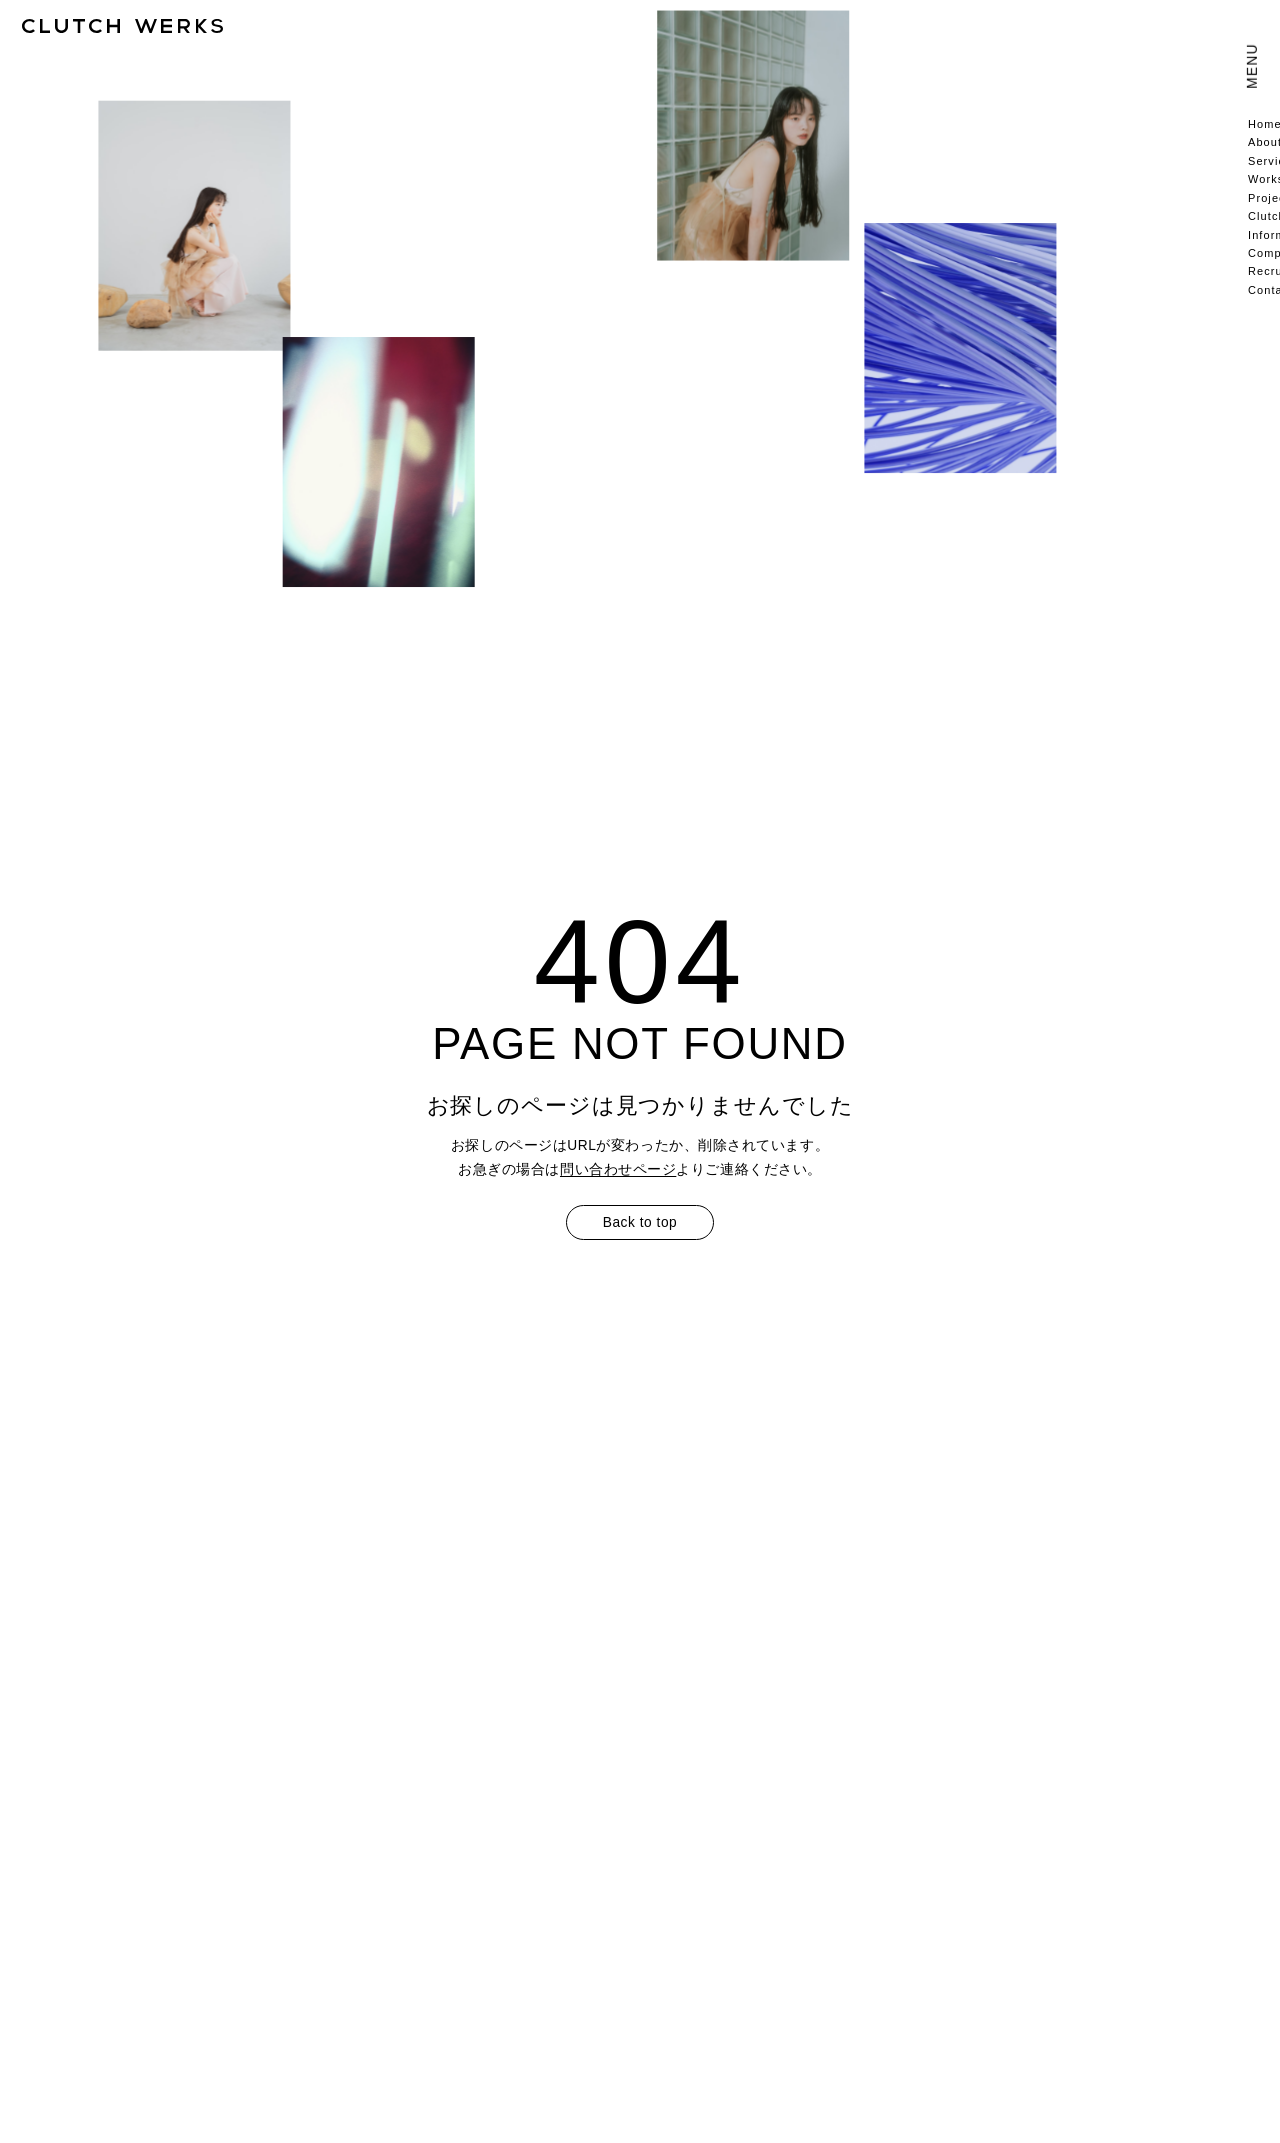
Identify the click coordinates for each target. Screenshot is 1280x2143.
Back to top (640, 1222)
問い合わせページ (618, 1169)
